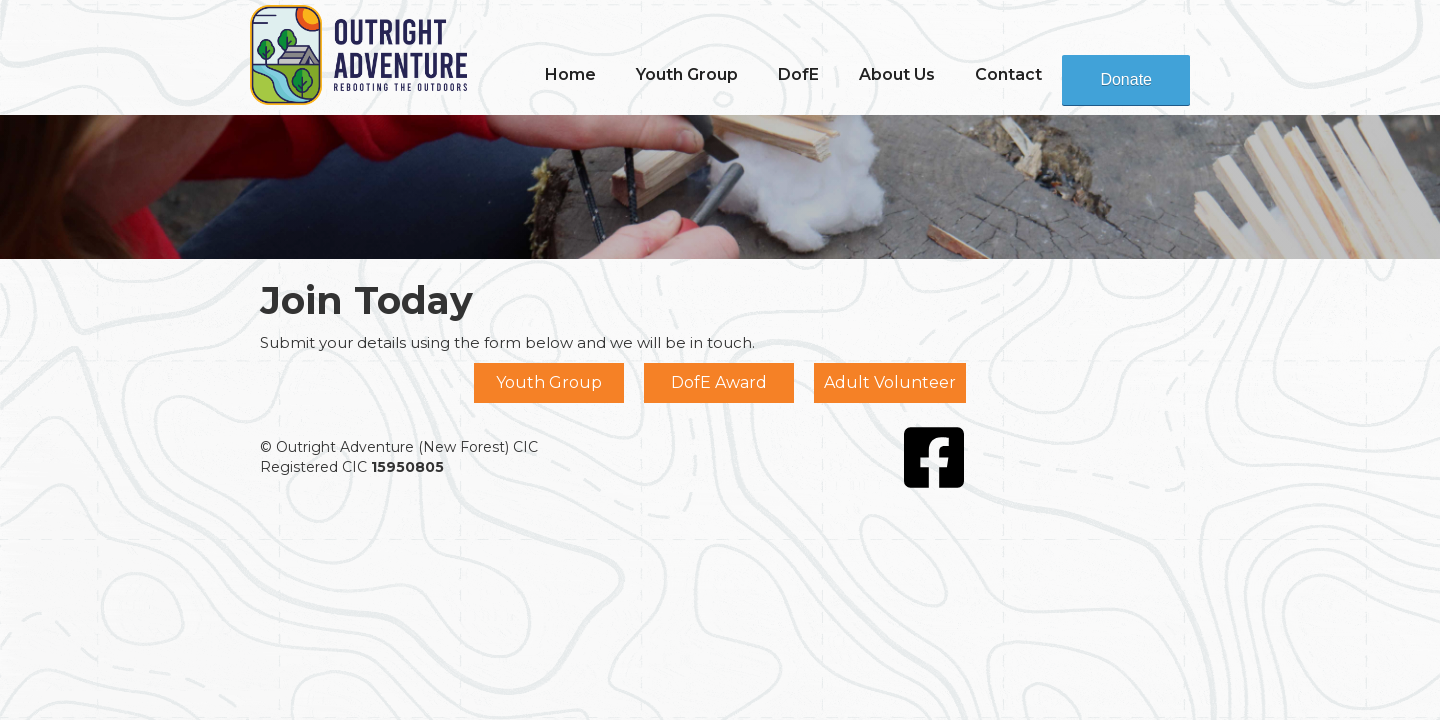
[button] (687, 75)
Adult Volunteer (890, 382)
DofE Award (719, 382)
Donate (1126, 79)
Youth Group (549, 382)
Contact (1008, 74)
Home (570, 74)
